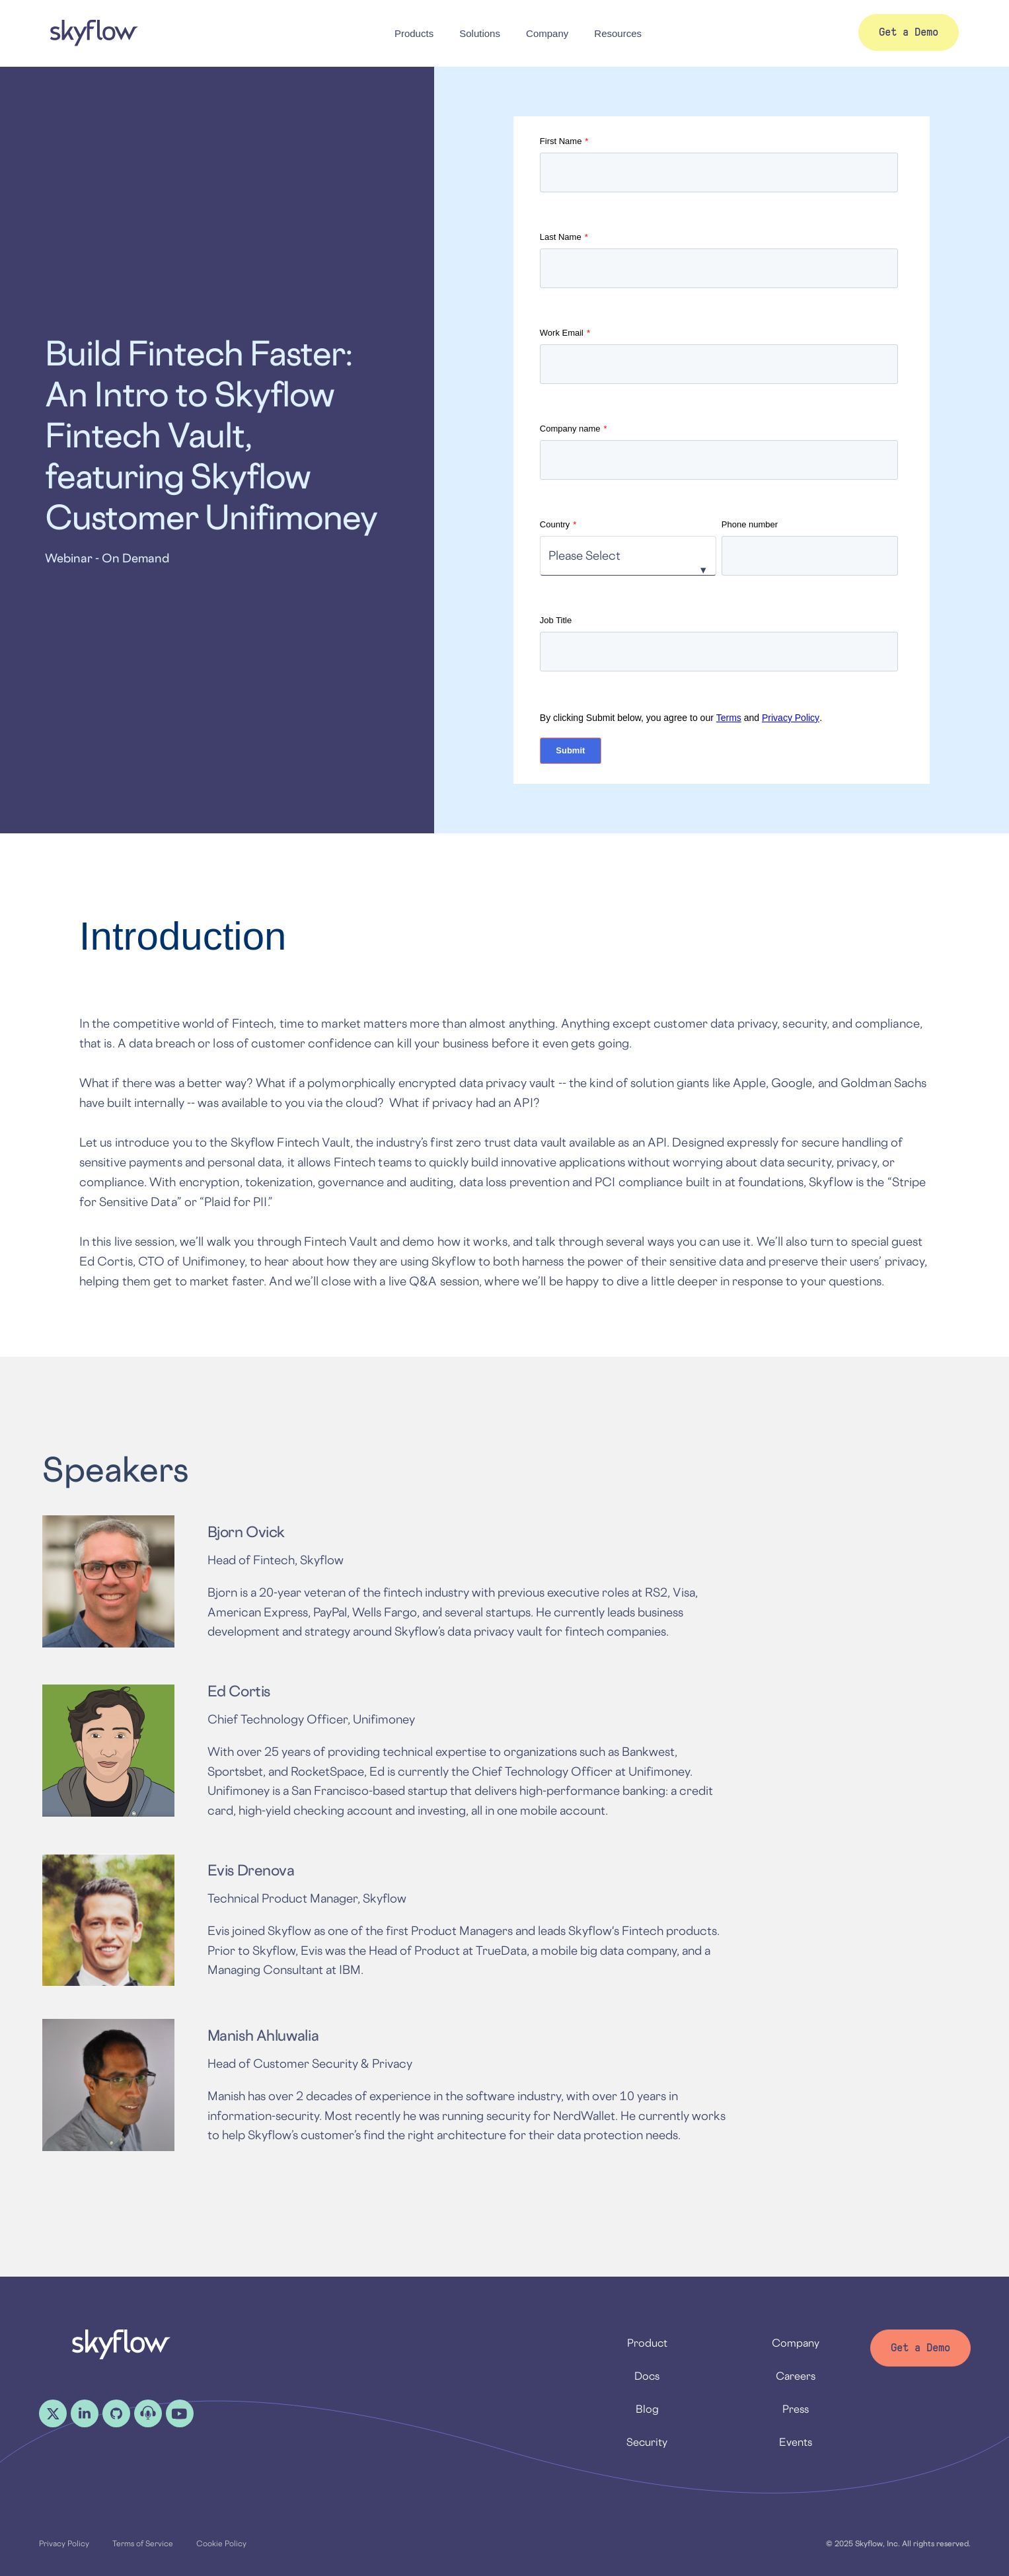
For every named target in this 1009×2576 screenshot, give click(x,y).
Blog (647, 2408)
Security (646, 2441)
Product (647, 2342)
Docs (646, 2375)
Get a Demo (920, 2347)
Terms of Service (142, 2543)
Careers (795, 2375)
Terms (728, 717)
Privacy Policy (790, 717)
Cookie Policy (221, 2543)
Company (795, 2342)
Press (795, 2408)
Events (795, 2441)
